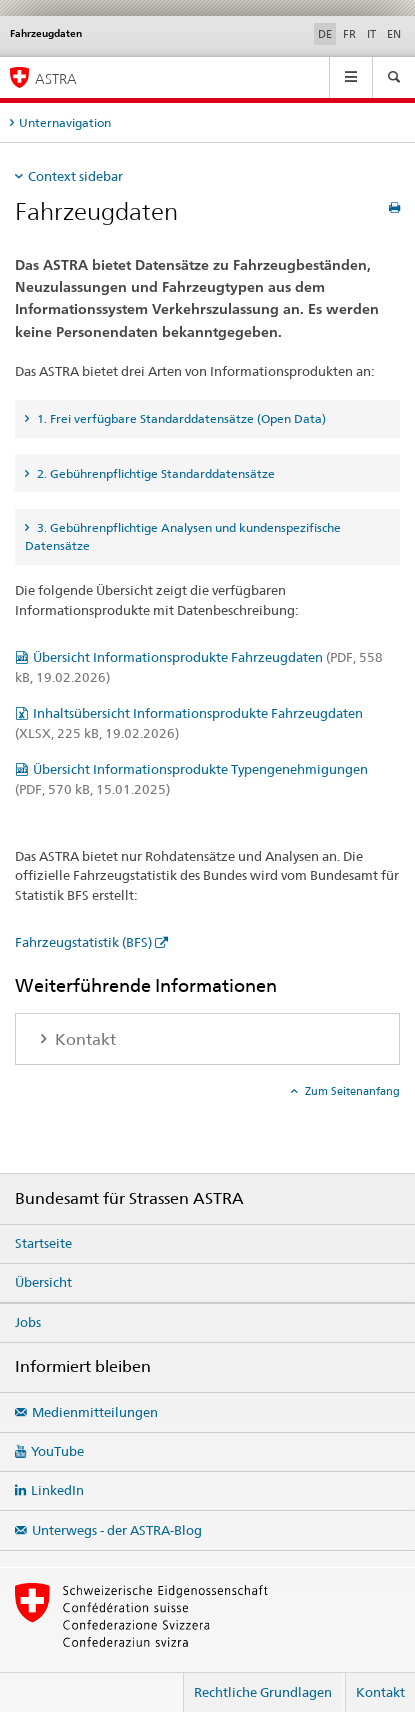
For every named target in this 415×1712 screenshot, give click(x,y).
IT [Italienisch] (371, 34)
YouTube (57, 1451)
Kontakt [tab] (83, 1039)
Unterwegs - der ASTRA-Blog (117, 1530)
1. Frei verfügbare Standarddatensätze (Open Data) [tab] (180, 418)
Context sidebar (75, 176)
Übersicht (43, 1282)
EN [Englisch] (394, 34)
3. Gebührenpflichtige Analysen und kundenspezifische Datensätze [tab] (183, 536)
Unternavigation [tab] (65, 122)
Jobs (28, 1322)
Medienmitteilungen (95, 1412)
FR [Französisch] (349, 34)
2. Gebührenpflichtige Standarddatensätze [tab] (154, 473)
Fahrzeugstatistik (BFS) (83, 942)
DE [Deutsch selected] (325, 34)
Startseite (43, 1243)
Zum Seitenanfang (351, 1091)
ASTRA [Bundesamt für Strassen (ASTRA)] (56, 78)
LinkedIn (57, 1490)
